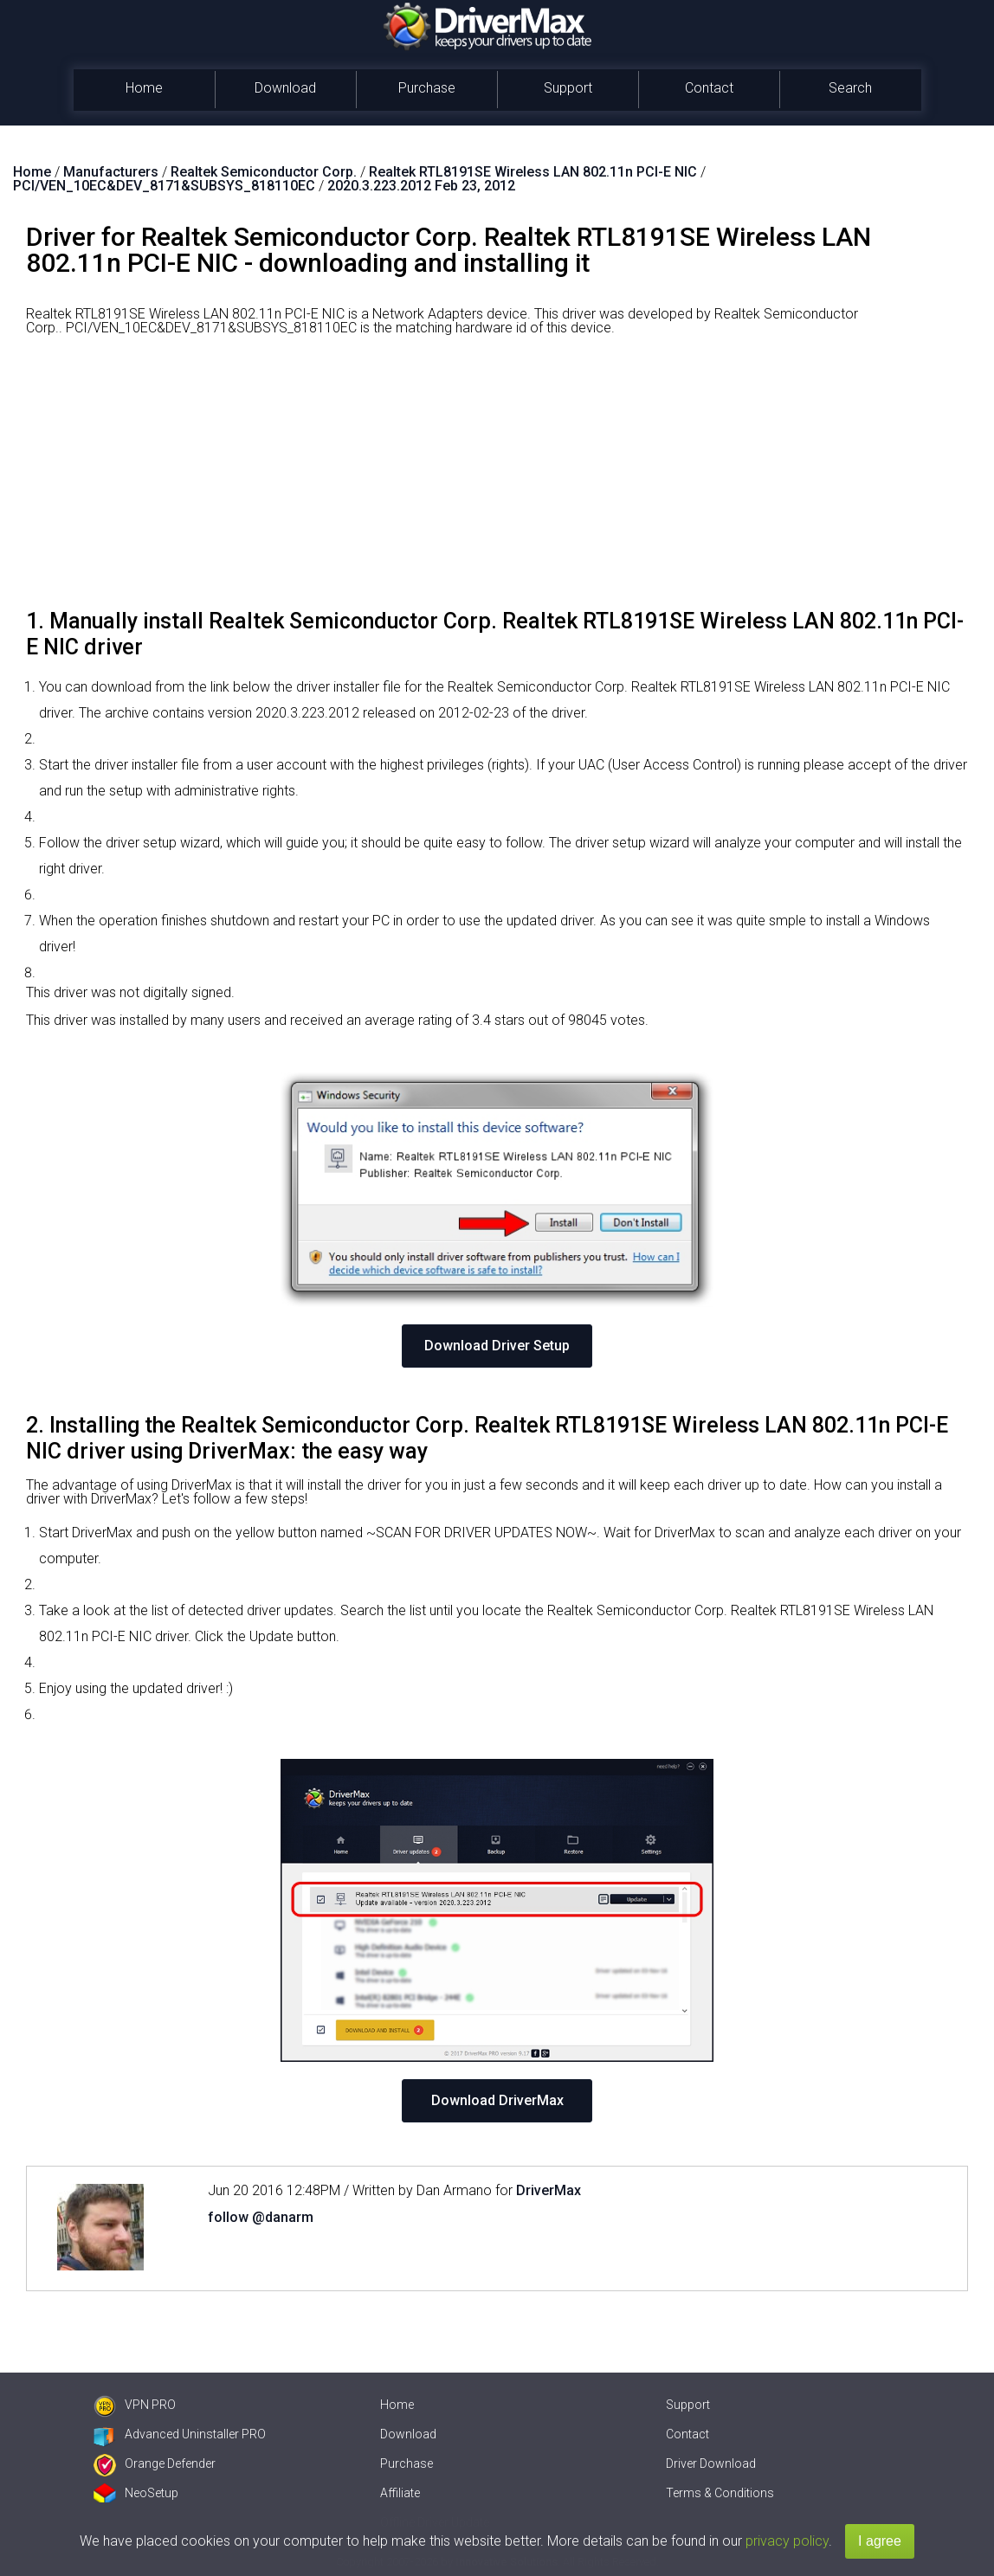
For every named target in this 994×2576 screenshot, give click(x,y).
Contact (709, 88)
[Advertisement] (497, 478)
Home (144, 88)
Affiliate (400, 2493)
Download (285, 88)
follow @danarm (260, 2217)
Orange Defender (155, 2463)
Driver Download (711, 2463)
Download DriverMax (497, 2100)
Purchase (426, 88)
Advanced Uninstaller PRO (180, 2434)
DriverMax (548, 2190)
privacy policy (787, 2541)
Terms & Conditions (720, 2493)
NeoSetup (136, 2493)
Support (568, 88)
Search (850, 88)
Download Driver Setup (497, 1345)
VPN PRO (135, 2405)
